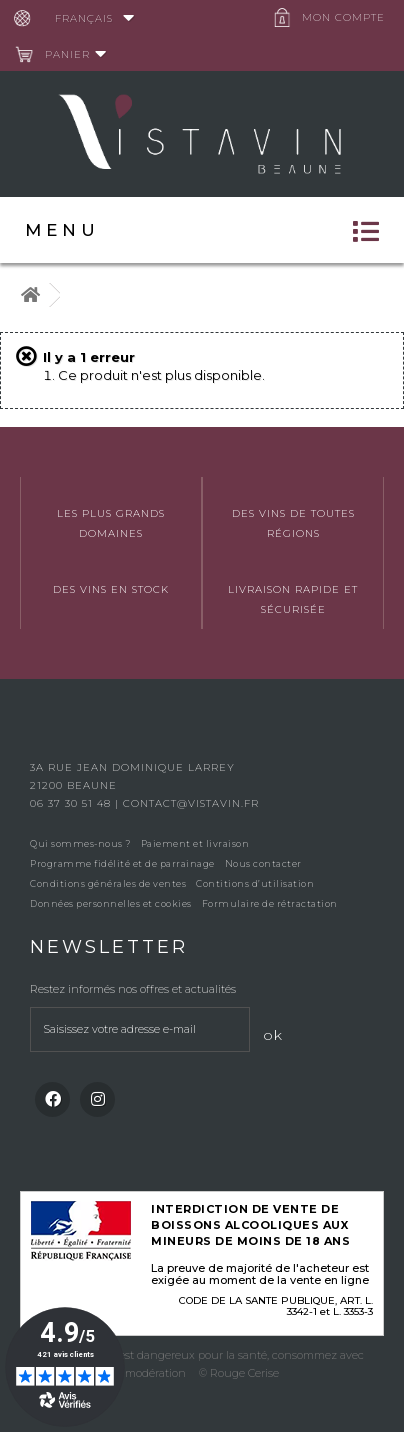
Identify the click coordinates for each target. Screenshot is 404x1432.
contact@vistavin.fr (191, 803)
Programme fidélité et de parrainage (122, 863)
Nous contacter (263, 863)
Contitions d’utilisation (255, 883)
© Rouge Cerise (239, 1373)
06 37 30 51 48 (72, 803)
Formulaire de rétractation (270, 903)
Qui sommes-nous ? (80, 843)
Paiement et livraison (195, 843)
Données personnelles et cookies (111, 903)
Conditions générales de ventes (108, 883)
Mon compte (343, 17)
